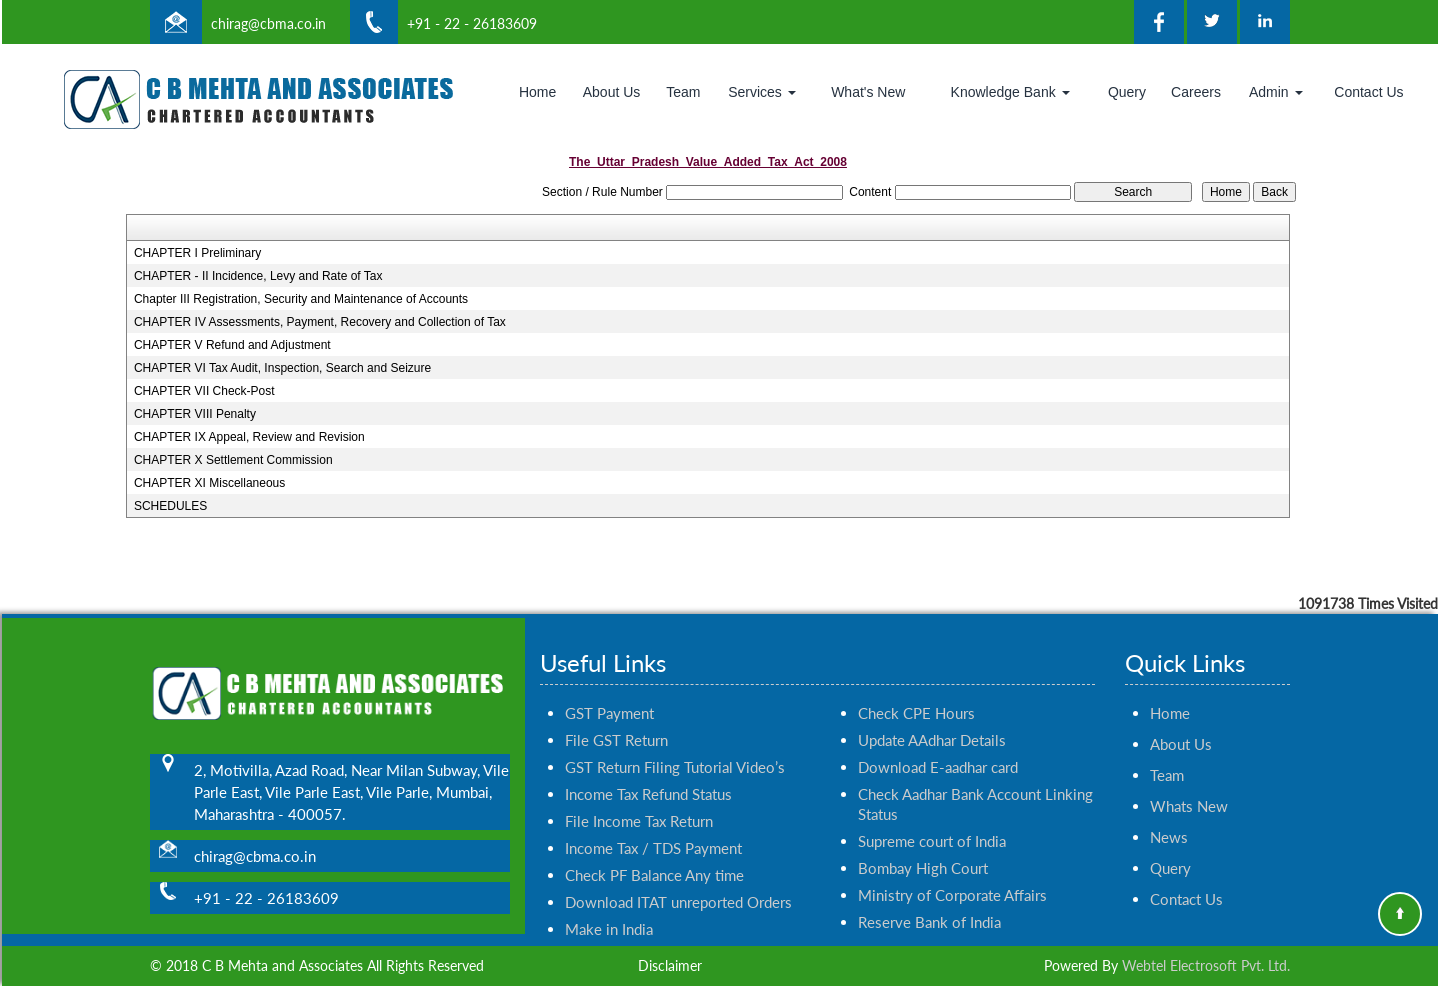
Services (762, 92)
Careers (1196, 92)
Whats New (1189, 788)
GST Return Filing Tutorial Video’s (675, 749)
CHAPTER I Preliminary (197, 253)
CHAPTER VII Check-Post (204, 391)
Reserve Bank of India (929, 904)
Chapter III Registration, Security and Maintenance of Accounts (301, 299)
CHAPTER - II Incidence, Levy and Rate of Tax (258, 276)
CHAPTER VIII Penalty (195, 414)
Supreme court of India (932, 823)
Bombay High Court (923, 850)
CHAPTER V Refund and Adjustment (232, 345)
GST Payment (609, 695)
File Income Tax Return (639, 803)
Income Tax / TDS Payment (653, 830)
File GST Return (616, 722)
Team (683, 92)
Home (537, 92)
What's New (868, 92)
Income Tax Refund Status (648, 776)
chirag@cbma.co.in (268, 23)
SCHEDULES (170, 506)
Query (1127, 92)
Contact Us (1368, 92)
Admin (1276, 92)
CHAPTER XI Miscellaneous (209, 483)
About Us (612, 92)
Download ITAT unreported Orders (678, 884)
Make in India (609, 911)
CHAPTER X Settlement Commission (233, 460)
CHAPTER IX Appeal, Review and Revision (249, 437)
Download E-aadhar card (938, 749)
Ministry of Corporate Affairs (952, 877)
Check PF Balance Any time (654, 857)
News (1169, 819)
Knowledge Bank (1010, 92)
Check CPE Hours (916, 695)
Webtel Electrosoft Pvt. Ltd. (1206, 965)
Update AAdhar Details (932, 722)
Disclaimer (670, 965)
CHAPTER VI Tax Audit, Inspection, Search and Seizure (282, 368)
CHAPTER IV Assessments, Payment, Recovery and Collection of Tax (320, 322)
